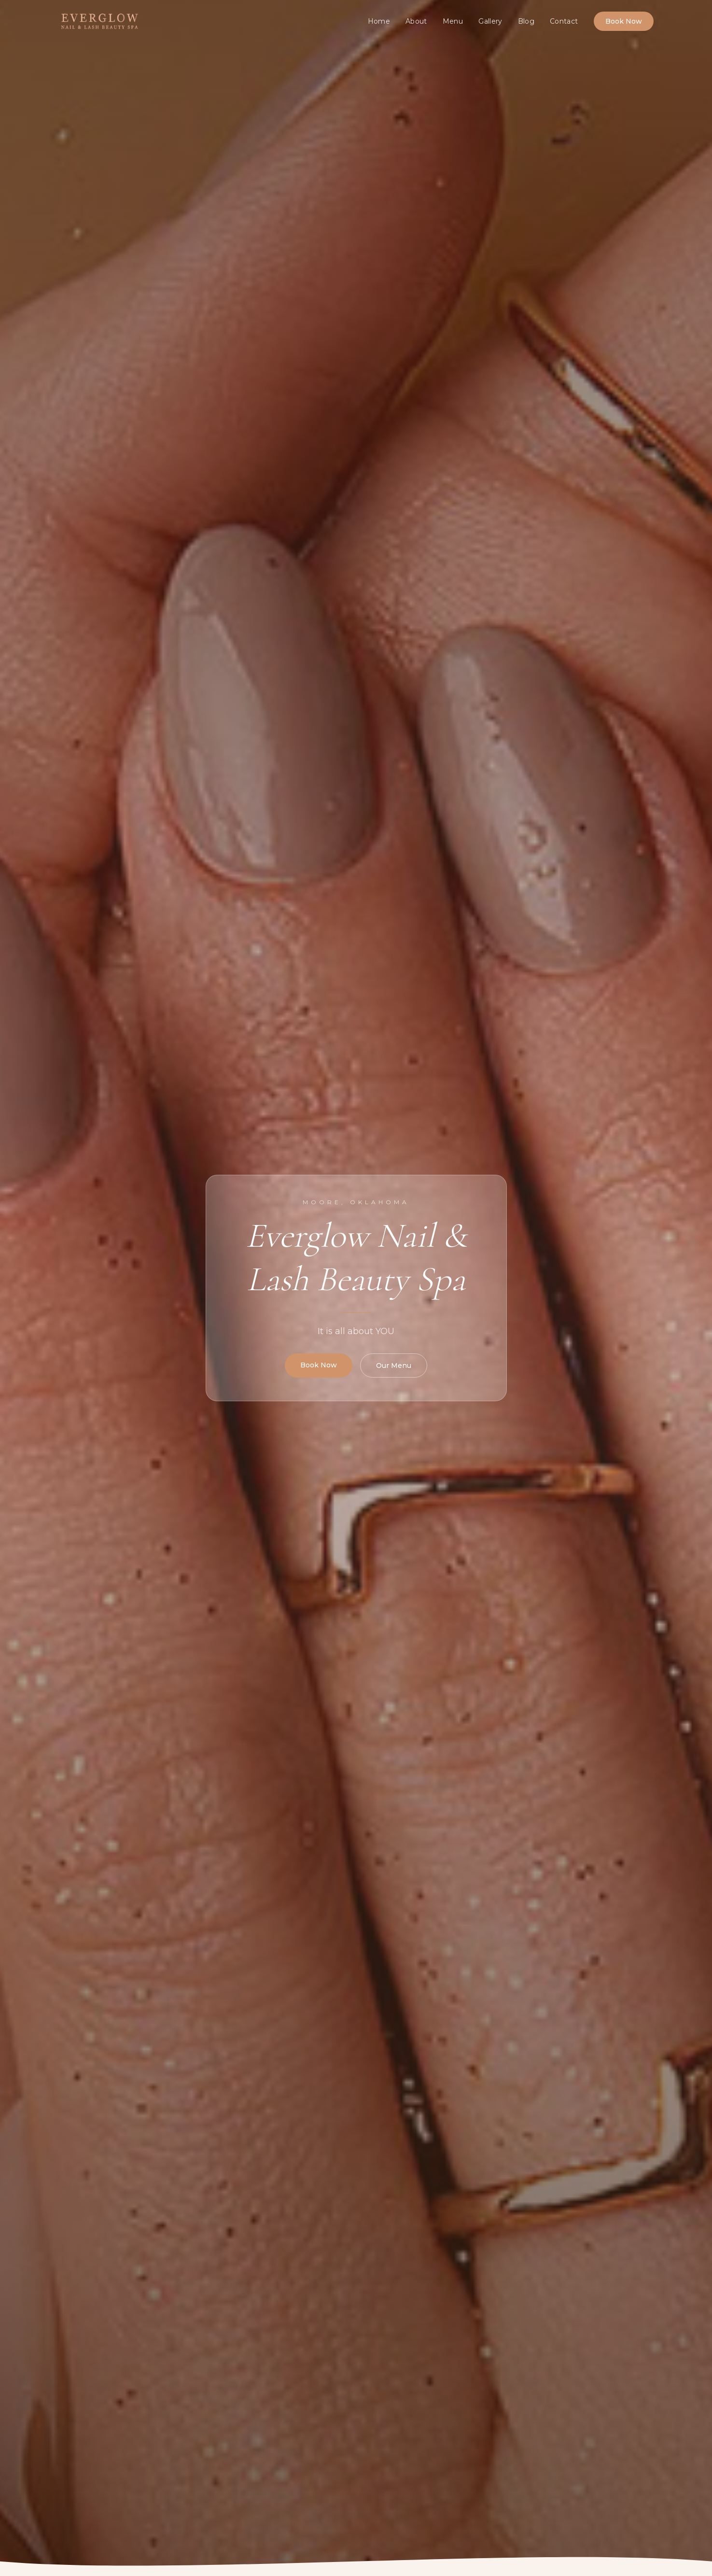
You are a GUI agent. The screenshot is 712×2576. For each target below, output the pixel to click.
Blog (526, 21)
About (416, 21)
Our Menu (393, 1365)
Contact (564, 21)
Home (379, 21)
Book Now (623, 21)
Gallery (490, 21)
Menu (453, 21)
